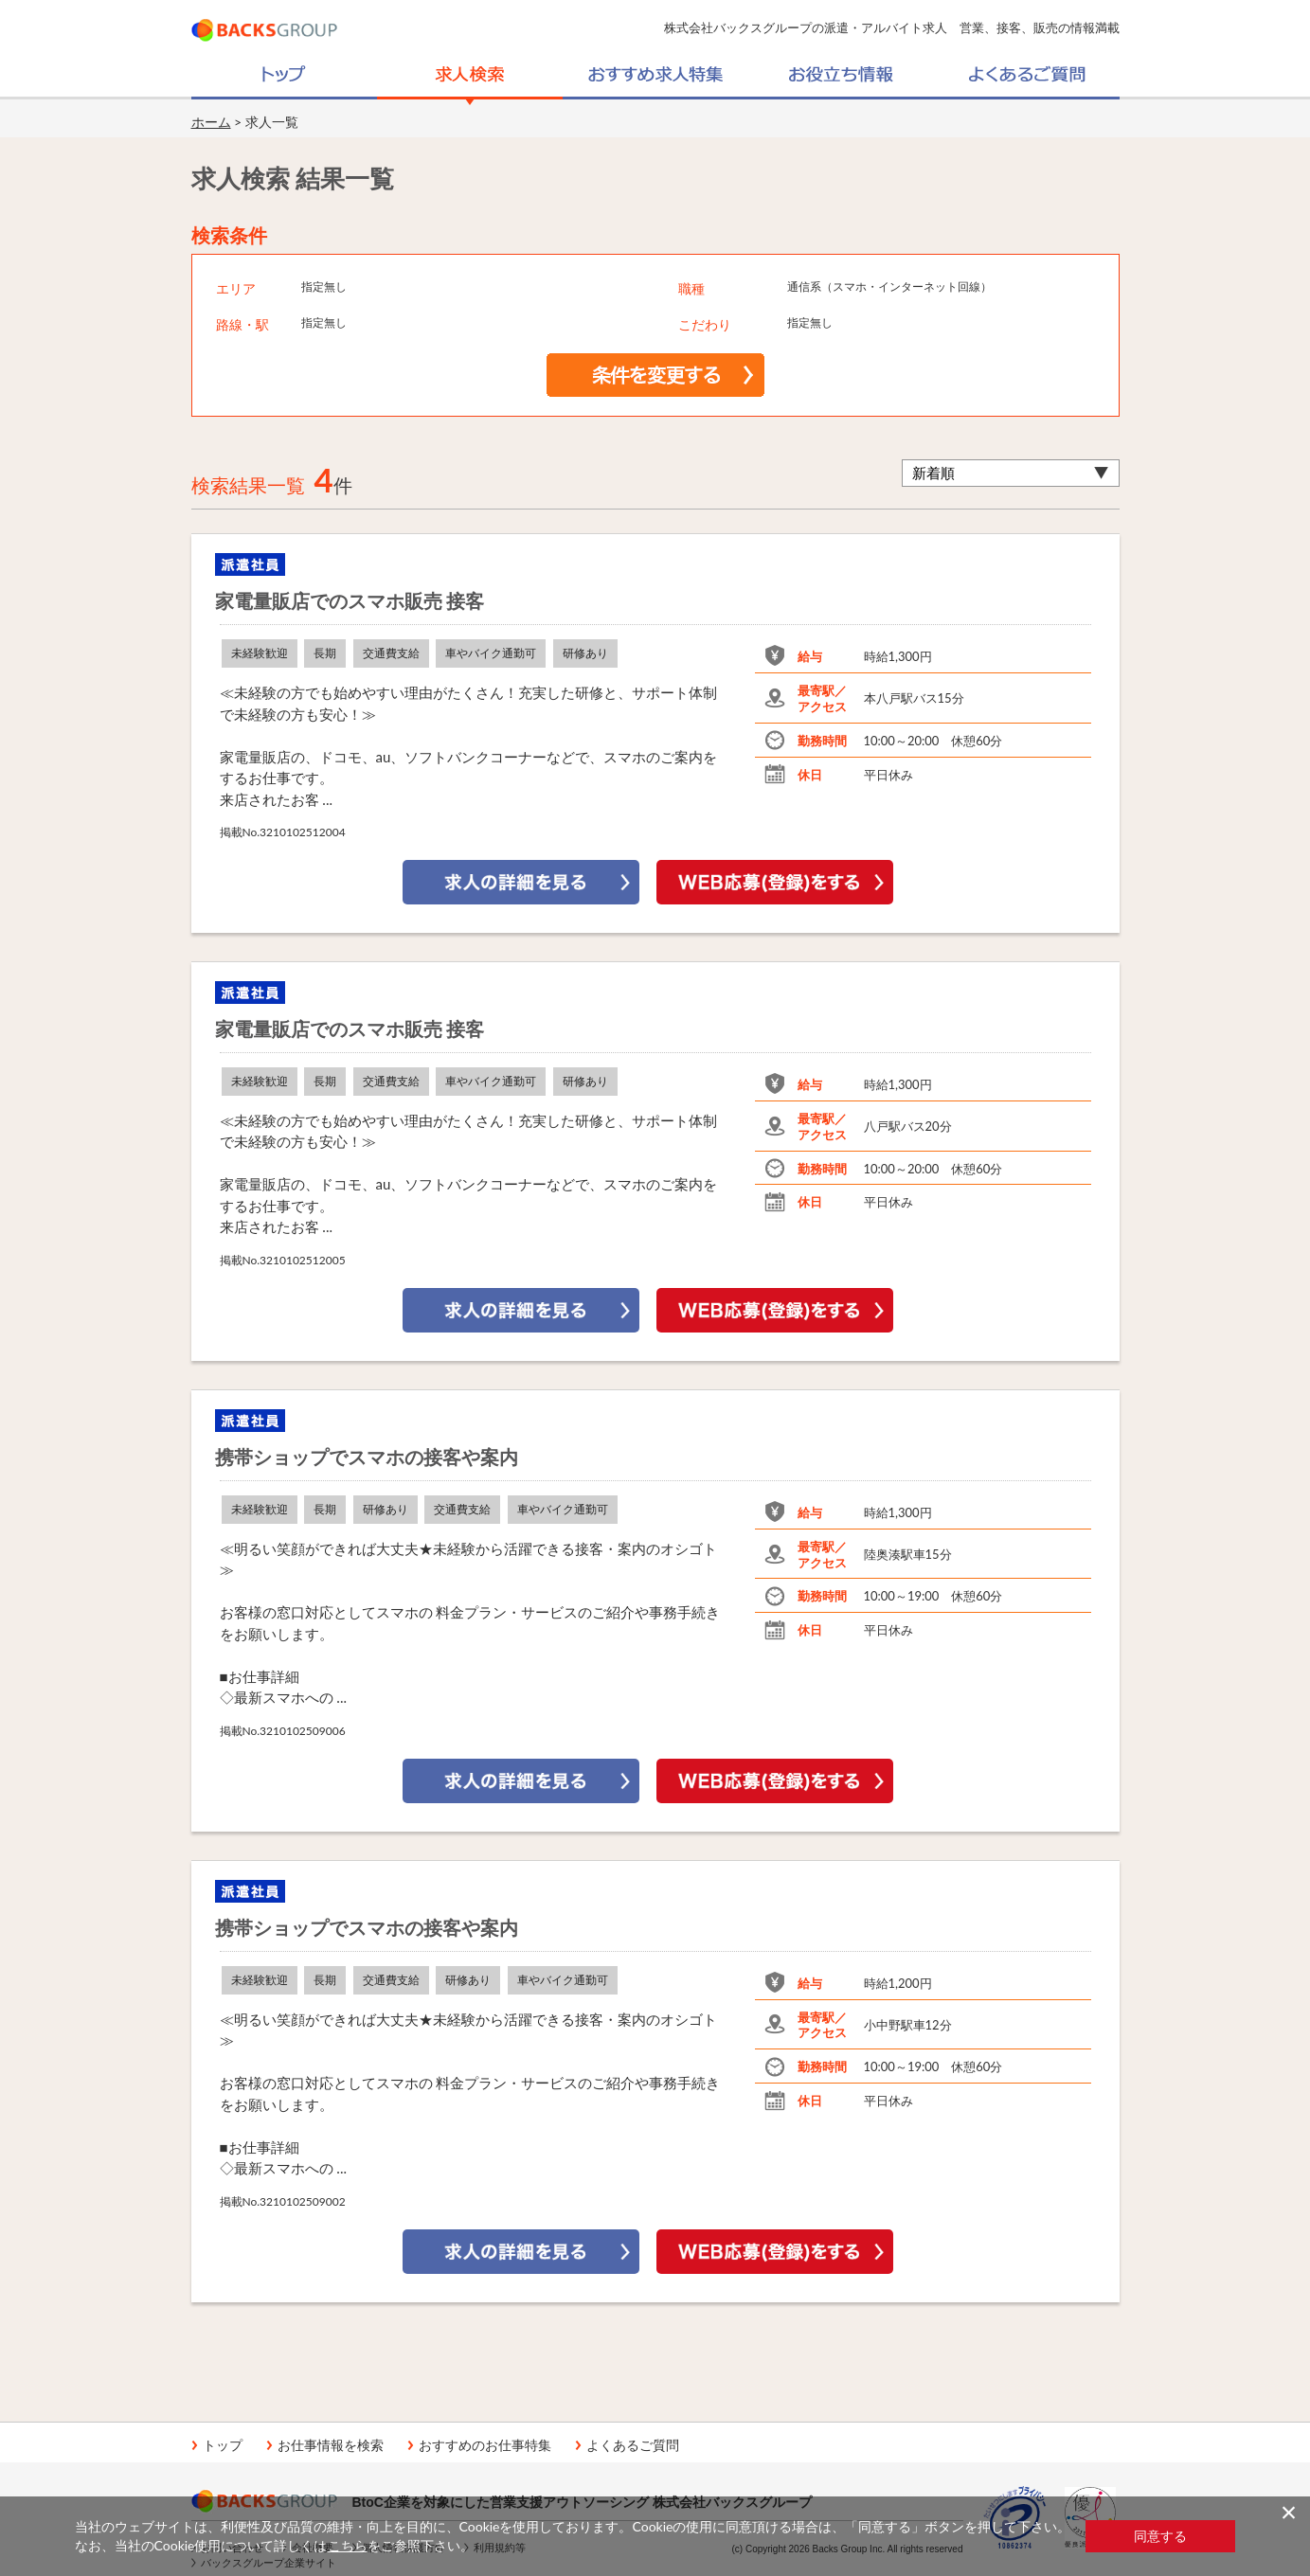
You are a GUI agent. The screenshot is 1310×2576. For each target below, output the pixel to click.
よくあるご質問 (632, 2445)
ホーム (211, 122)
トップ (222, 2445)
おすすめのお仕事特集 (485, 2445)
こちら (348, 2545)
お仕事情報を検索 (331, 2445)
